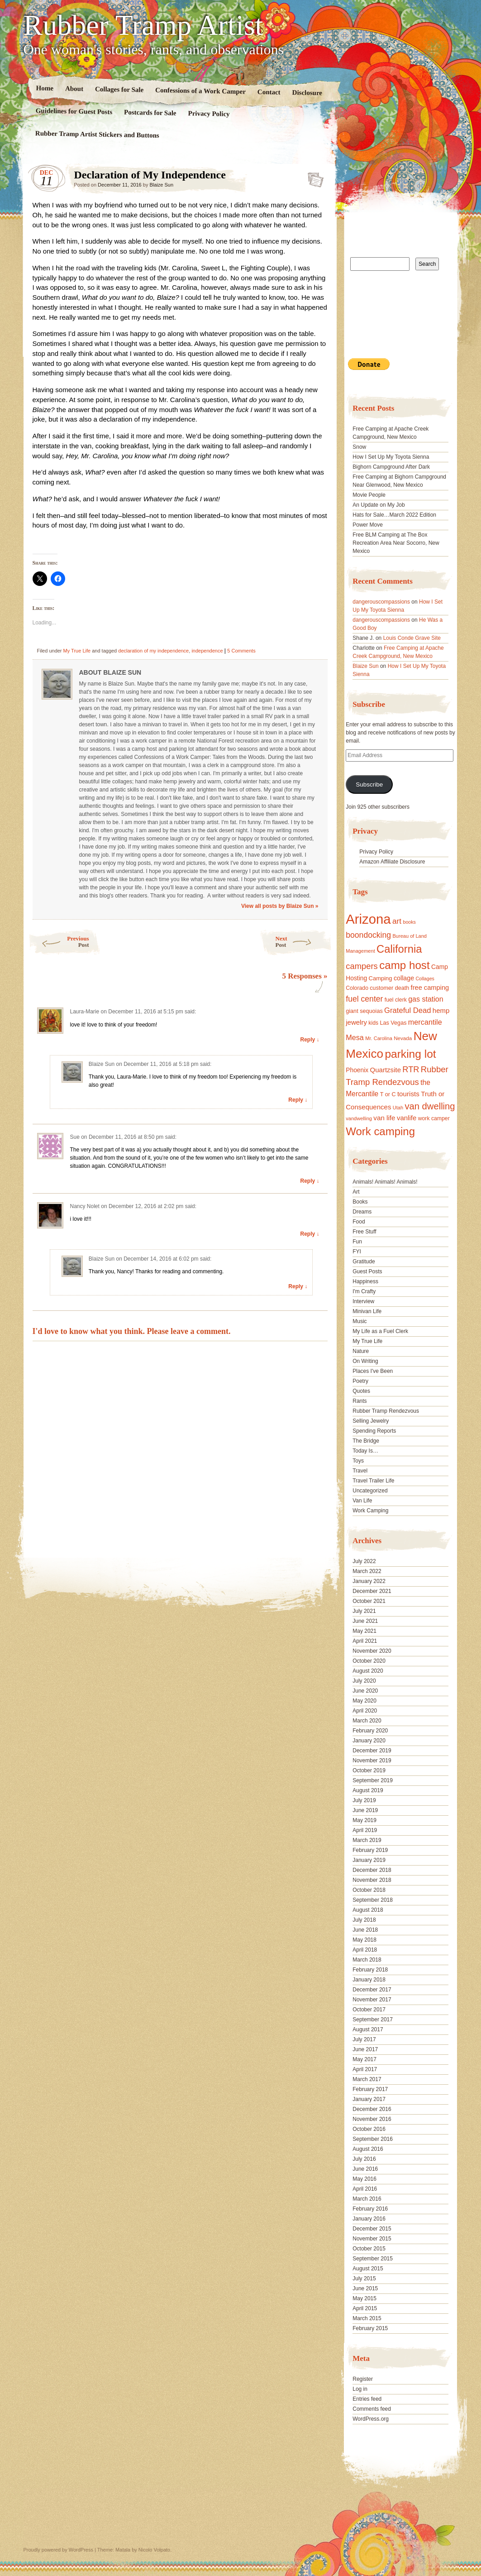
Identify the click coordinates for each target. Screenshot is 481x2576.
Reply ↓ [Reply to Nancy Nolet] (309, 1234)
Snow (359, 447)
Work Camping (370, 1510)
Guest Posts (367, 1271)
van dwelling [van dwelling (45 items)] (430, 1106)
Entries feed (366, 2399)
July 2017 (364, 2039)
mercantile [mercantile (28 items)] (425, 1022)
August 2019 (367, 1790)
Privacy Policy (208, 114)
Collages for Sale (119, 89)
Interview (363, 1301)
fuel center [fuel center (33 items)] (364, 998)
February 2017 (370, 2089)
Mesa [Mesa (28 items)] (355, 1037)
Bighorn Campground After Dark (391, 467)
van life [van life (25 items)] (384, 1118)
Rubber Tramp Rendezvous (385, 1411)
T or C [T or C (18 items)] (388, 1094)
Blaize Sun (161, 184)
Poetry (360, 1381)
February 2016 (370, 2209)
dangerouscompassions (381, 602)
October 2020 (369, 1661)
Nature (360, 1351)
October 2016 (369, 2129)
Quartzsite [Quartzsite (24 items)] (385, 1070)
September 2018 (372, 1900)
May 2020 (364, 1701)
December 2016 (371, 2109)
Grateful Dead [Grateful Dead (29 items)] (407, 1010)
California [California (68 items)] (399, 949)
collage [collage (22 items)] (404, 978)
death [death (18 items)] (402, 988)
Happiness (365, 1281)
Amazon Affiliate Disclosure (392, 862)
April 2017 (364, 2069)
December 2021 (371, 1591)
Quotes (361, 1391)
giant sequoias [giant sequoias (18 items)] (364, 1011)
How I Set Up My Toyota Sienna (390, 457)
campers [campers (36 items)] (362, 966)
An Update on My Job (378, 505)
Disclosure (307, 92)
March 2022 (366, 1571)
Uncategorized (369, 1490)
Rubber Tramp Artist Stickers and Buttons (97, 134)
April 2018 (364, 1950)
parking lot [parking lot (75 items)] (410, 1054)
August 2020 (367, 1671)
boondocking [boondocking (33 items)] (368, 935)
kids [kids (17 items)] (373, 1023)
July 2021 (364, 1611)
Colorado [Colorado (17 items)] (357, 988)
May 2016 (364, 2179)
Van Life (362, 1500)
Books (359, 1202)
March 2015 (366, 2318)
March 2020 (366, 1720)
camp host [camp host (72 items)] (404, 965)
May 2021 (364, 1631)
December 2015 (371, 2229)
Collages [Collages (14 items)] (424, 978)
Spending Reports (374, 1431)
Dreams (361, 1212)
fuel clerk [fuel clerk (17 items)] (396, 1000)
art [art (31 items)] (396, 921)
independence (207, 650)
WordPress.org (370, 2419)
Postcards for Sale (150, 113)
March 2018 (366, 1960)
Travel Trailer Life (373, 1480)
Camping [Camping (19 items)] (380, 978)
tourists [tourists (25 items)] (408, 1094)
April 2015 (364, 2308)
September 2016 (372, 2139)
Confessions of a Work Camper (200, 90)
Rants (359, 1401)
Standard (313, 177)
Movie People (369, 495)
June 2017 (365, 2049)
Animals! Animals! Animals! (384, 1182)
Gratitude (363, 1261)
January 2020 (369, 1740)
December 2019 (371, 1750)
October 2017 (369, 2009)
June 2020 (365, 1691)
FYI (356, 1251)
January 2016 (369, 2219)
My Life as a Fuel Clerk (380, 1331)
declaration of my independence (153, 650)
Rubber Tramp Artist (143, 25)
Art (355, 1192)
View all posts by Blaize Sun (280, 906)
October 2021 (369, 1601)
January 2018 (369, 1979)
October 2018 (369, 1890)
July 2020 (364, 1681)
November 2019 (371, 1760)
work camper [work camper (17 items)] (434, 1118)
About (74, 88)
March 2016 (366, 2199)
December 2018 (371, 1870)
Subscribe (369, 784)
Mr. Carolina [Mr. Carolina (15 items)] (378, 1038)
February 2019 (370, 1850)
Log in (359, 2389)
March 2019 (366, 1840)
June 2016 (365, 2169)
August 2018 (367, 1910)
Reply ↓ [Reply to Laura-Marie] (309, 1039)
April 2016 (364, 2189)
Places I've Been (372, 1371)
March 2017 (366, 2079)
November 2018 (371, 1880)
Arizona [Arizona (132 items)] (368, 918)
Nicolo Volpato (154, 2549)
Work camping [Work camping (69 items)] (380, 1131)
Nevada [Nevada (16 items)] (403, 1038)
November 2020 (371, 1651)
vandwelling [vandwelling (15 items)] (359, 1118)
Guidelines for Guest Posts (73, 111)
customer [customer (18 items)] (381, 988)
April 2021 (364, 1641)
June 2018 (365, 1930)
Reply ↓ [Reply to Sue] (309, 1181)
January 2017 (369, 2099)
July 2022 (364, 1561)
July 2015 (364, 2278)
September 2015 (372, 2258)
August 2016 (367, 2149)
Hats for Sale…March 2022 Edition (394, 515)
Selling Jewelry (370, 1421)
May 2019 (364, 1820)
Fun (357, 1241)
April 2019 (364, 1830)
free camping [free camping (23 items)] (430, 987)
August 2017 (367, 2029)
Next (304, 941)
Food (358, 1221)
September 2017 (372, 2019)
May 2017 (364, 2059)
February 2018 (370, 1970)
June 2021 (365, 1621)
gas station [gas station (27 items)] (425, 999)
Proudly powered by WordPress (58, 2549)
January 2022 (369, 1581)
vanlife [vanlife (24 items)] (406, 1118)
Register (362, 2379)
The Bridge (365, 1441)
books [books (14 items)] (409, 922)
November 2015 (371, 2238)
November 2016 (371, 2119)
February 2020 (370, 1730)
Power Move (367, 525)
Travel (359, 1471)
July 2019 (364, 1800)
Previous (58, 941)
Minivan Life (366, 1311)
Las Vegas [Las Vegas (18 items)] (393, 1023)
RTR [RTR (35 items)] (410, 1069)
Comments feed (371, 2409)
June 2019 (365, 1810)
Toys (358, 1461)
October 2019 (369, 1770)
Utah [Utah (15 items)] (398, 1107)
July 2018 (364, 1920)
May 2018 (364, 1940)
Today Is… (365, 1451)
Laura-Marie (85, 1011)
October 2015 (369, 2248)
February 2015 (370, 2328)
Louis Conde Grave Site (412, 638)
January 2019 (369, 1860)
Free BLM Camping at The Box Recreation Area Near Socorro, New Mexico (395, 543)
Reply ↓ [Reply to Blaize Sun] (297, 1100)
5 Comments (241, 650)
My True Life (77, 650)
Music (359, 1321)
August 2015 (367, 2268)
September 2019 (372, 1780)
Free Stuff (364, 1231)
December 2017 (371, 1989)
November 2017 (371, 1999)
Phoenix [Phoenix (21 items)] (357, 1070)
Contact (268, 92)
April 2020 (364, 1711)
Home (44, 88)
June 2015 (365, 2288)
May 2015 (364, 2298)
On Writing (365, 1361)
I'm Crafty (364, 1291)
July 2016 (364, 2159)
